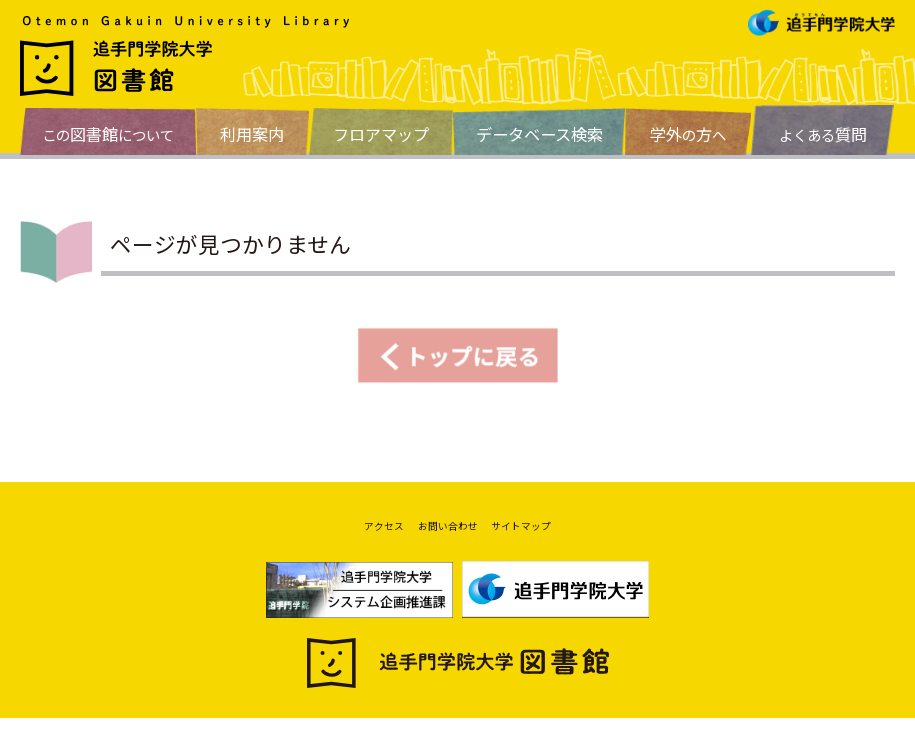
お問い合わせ (443, 533)
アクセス (353, 533)
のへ (688, 134)
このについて (108, 134)
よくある (823, 134)
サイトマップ (547, 533)
